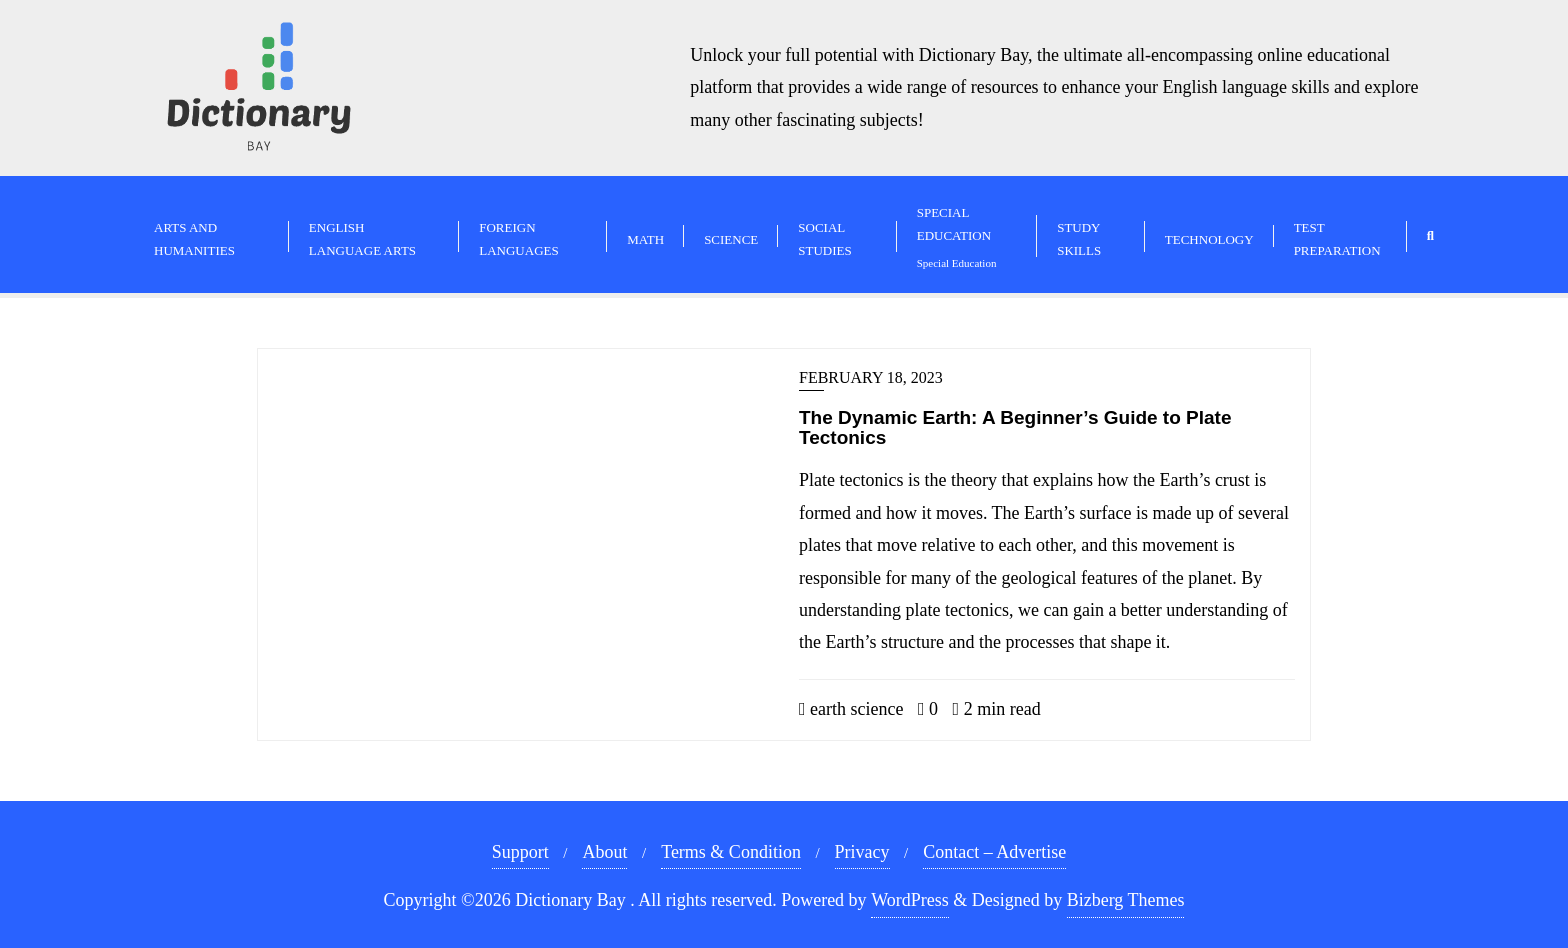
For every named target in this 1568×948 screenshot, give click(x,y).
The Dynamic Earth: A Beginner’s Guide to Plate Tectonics (1015, 428)
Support (520, 852)
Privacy (862, 852)
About (604, 852)
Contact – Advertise (994, 852)
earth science (851, 709)
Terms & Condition (731, 852)
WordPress (910, 900)
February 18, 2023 (871, 377)
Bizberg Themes (1126, 900)
